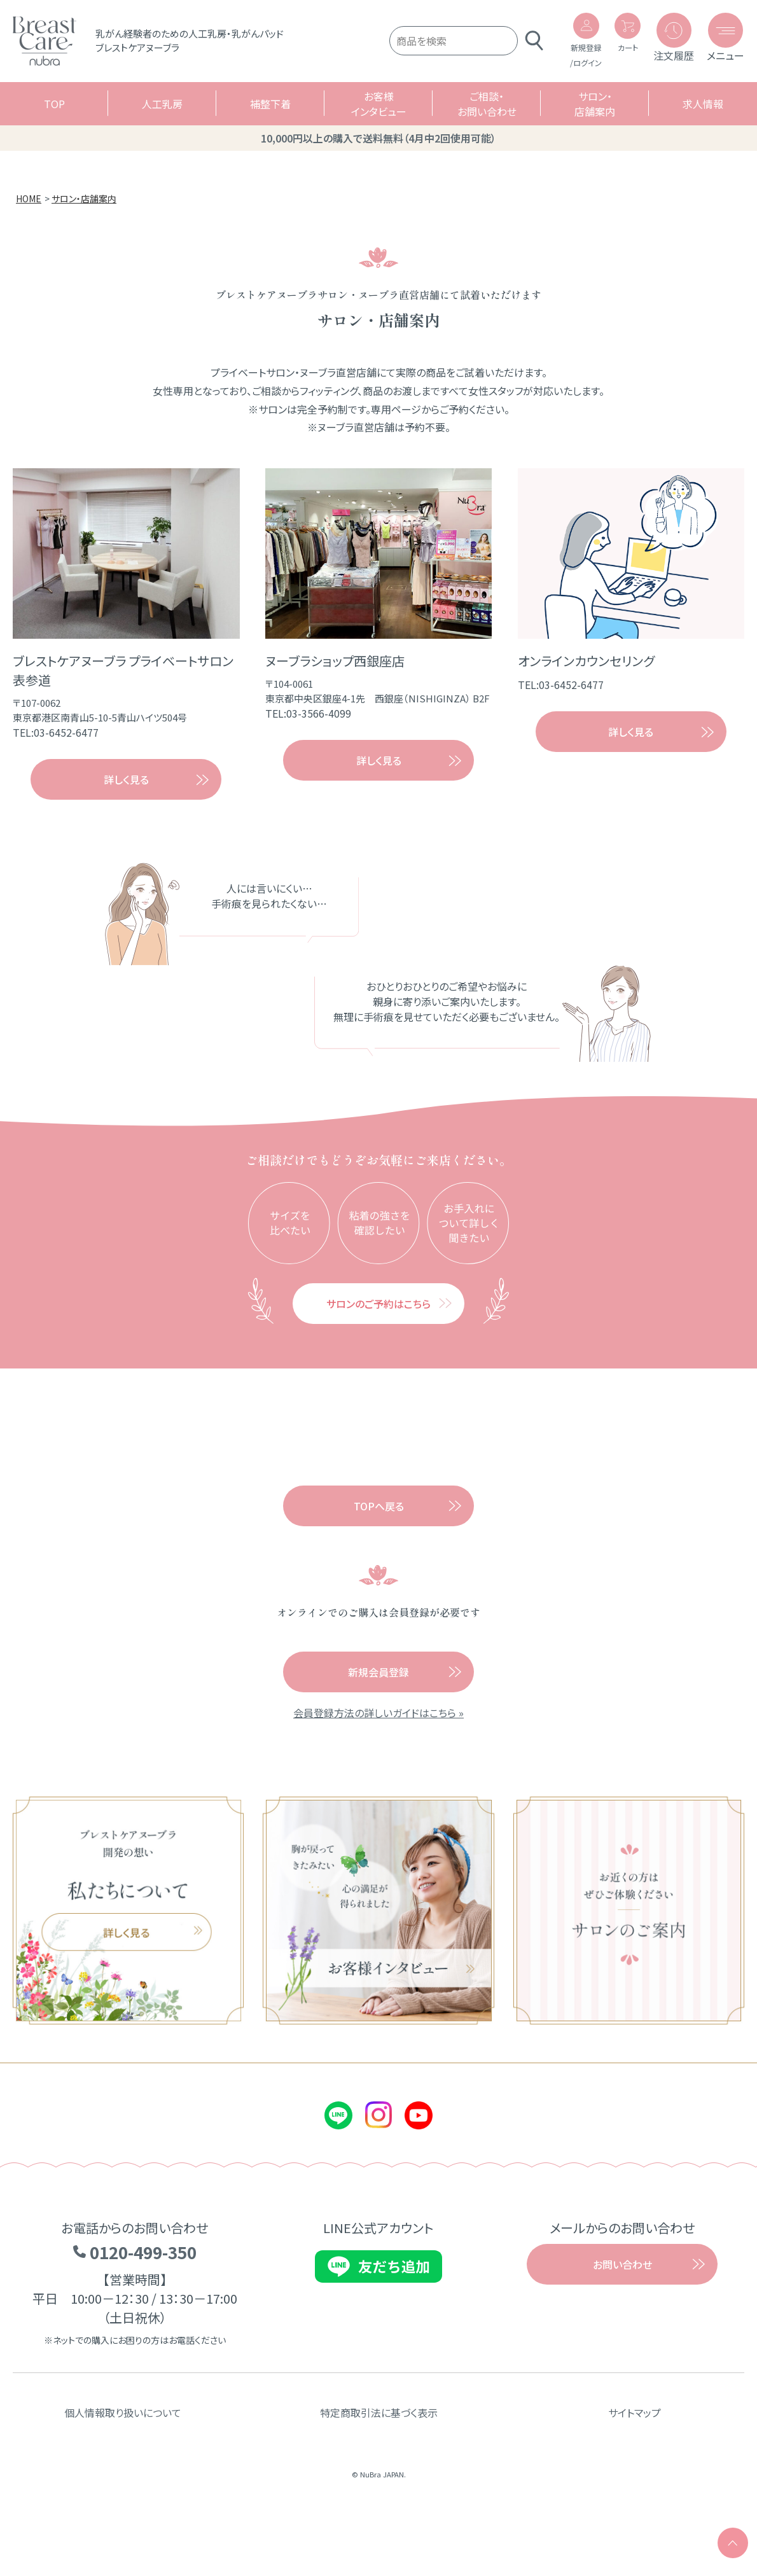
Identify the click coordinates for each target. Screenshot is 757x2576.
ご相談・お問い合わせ (487, 112)
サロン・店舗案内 (594, 112)
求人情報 (703, 112)
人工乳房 (162, 112)
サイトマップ (634, 2466)
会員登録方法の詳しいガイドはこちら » (378, 1766)
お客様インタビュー (378, 112)
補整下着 (270, 112)
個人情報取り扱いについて (122, 2466)
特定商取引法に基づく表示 (379, 2466)
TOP (54, 112)
